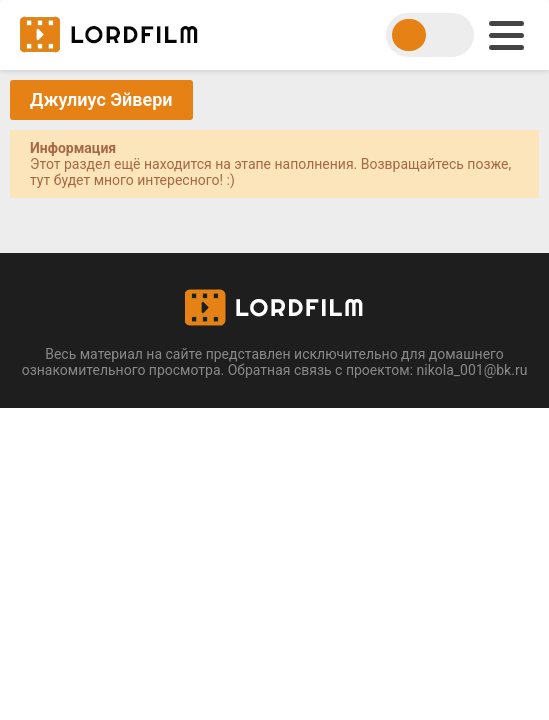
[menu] (506, 35)
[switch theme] (430, 35)
